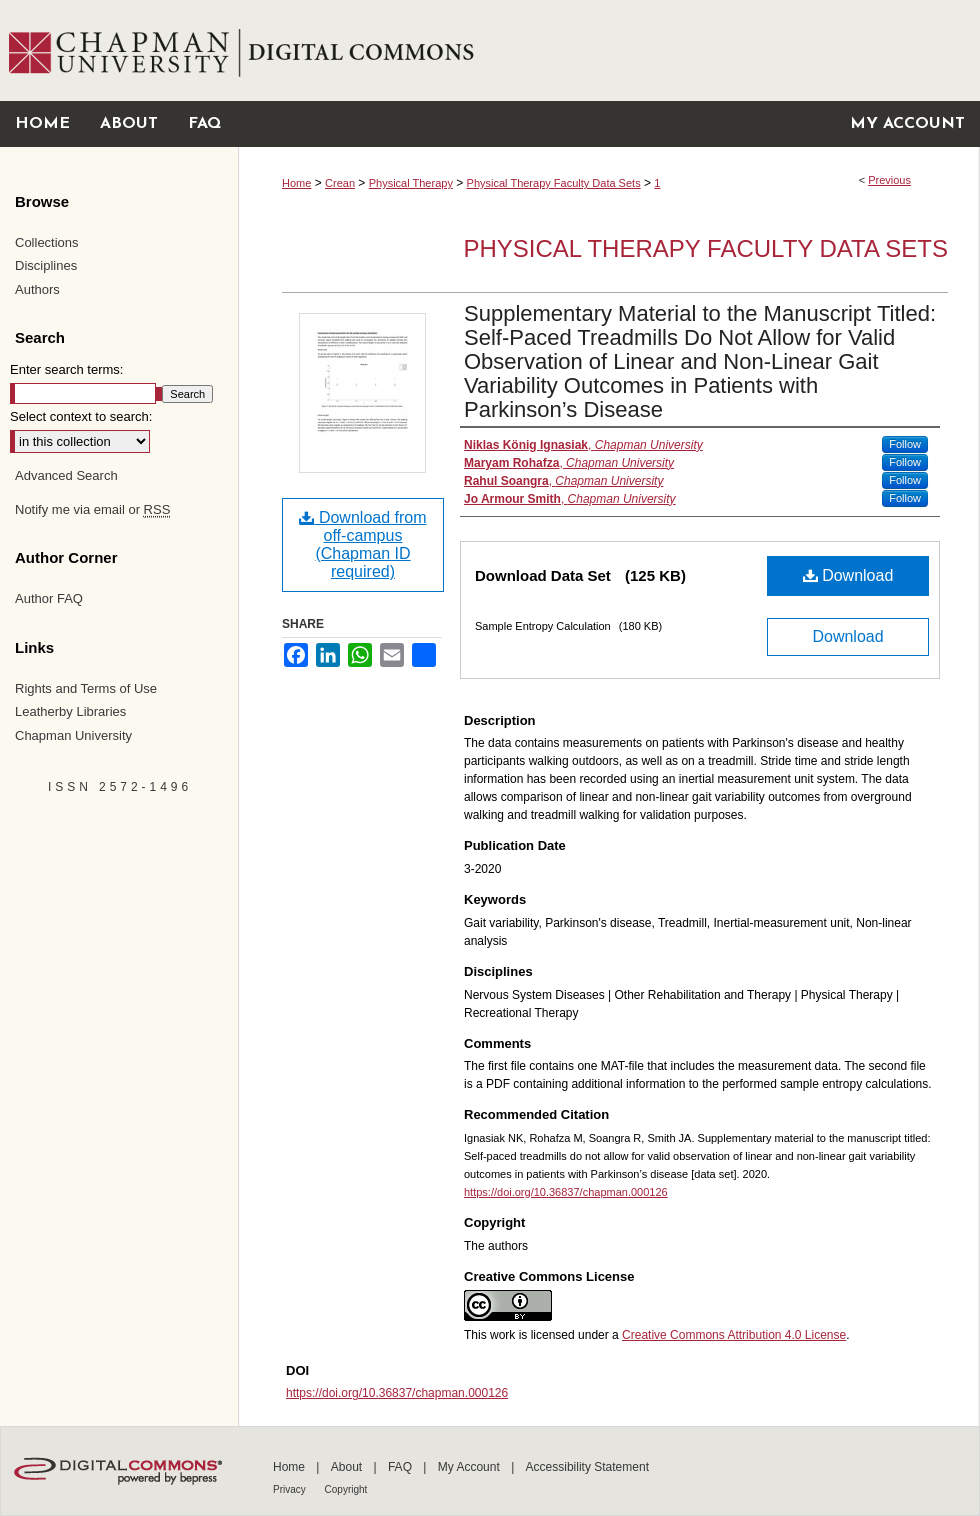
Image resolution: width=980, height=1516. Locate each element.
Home (296, 183)
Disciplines (46, 265)
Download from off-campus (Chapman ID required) (362, 544)
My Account (470, 1467)
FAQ (401, 1467)
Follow (905, 444)
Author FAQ (49, 598)
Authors (37, 289)
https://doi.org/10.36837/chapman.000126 (566, 1192)
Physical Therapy (411, 183)
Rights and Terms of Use (86, 688)
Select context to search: (81, 416)
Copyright (346, 1489)
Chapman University (73, 735)
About (348, 1467)
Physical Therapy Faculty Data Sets (554, 183)
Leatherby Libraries (70, 711)
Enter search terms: (66, 369)
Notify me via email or (92, 510)
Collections (47, 242)
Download (848, 575)
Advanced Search (66, 475)
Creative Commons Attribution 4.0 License (734, 1335)
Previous (889, 180)
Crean (340, 183)
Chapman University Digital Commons (608, 50)
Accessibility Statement (587, 1467)
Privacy (291, 1489)
